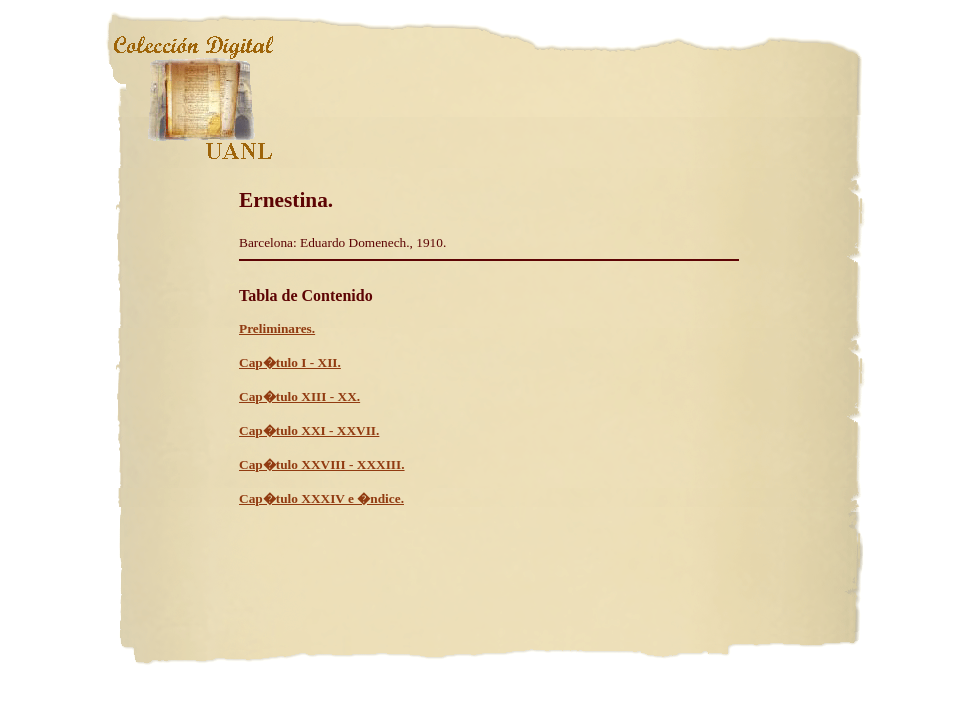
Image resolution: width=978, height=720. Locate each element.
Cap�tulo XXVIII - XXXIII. (322, 464)
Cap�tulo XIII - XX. (299, 396)
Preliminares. (277, 328)
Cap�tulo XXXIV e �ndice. (321, 498)
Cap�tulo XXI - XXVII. (309, 430)
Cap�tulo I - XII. (290, 362)
